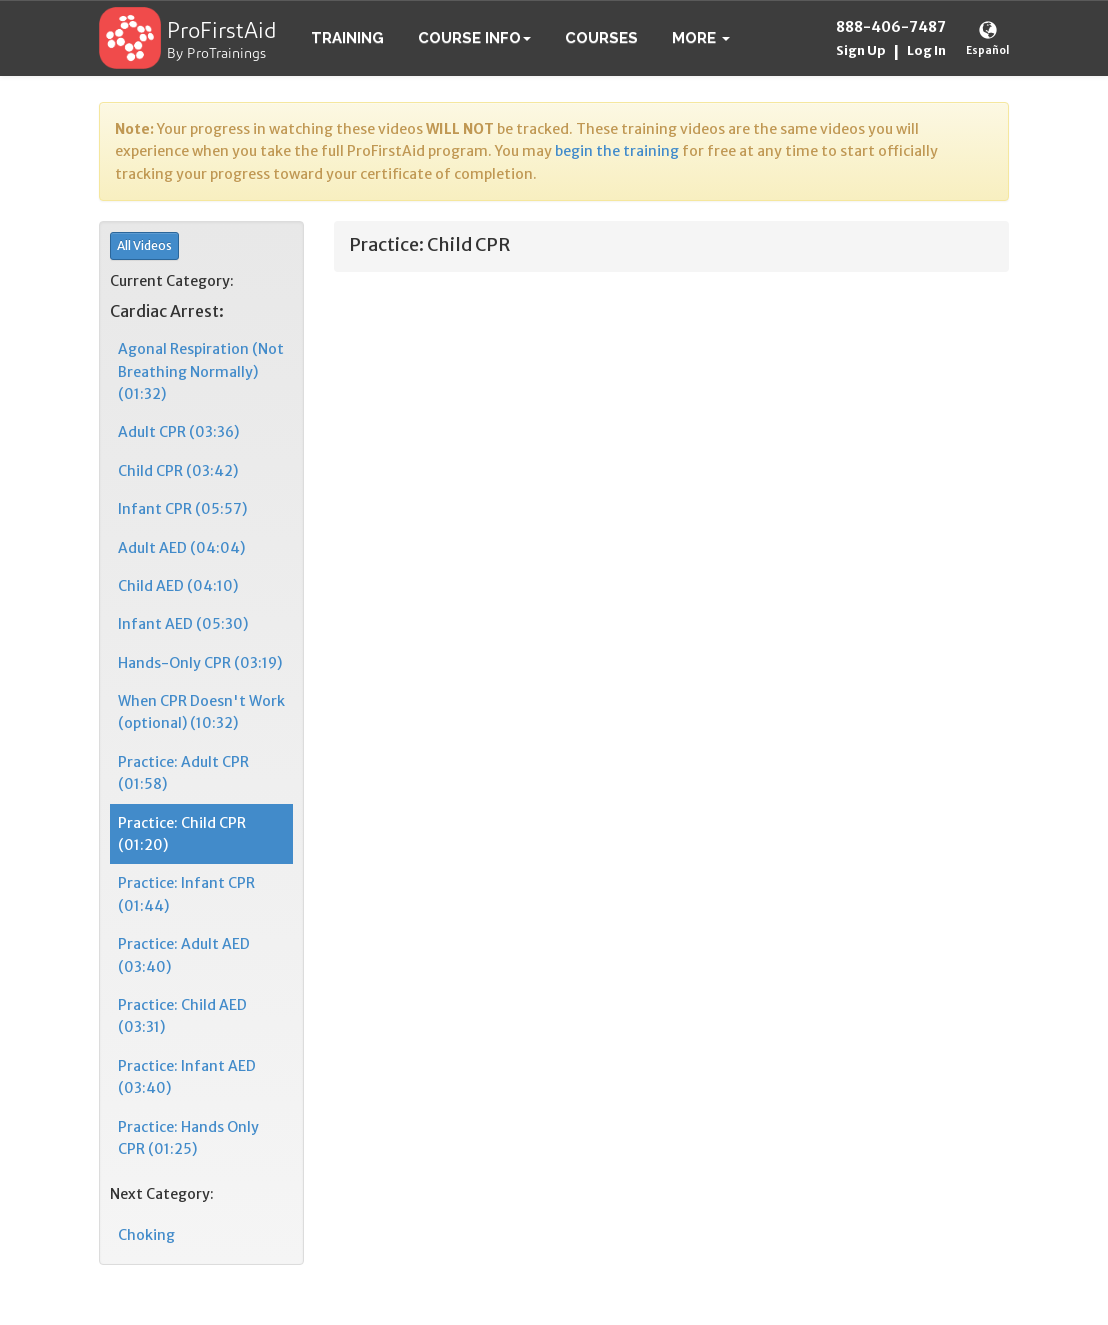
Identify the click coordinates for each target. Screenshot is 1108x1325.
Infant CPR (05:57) (182, 509)
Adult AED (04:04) (181, 548)
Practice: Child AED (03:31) (182, 1016)
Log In (926, 50)
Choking (146, 1235)
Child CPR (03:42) (178, 471)
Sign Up (861, 50)
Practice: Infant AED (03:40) (187, 1077)
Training (347, 38)
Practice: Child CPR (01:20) (182, 834)
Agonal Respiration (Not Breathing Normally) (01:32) (201, 371)
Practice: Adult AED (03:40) (184, 955)
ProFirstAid (222, 32)
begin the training (617, 151)
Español (987, 50)
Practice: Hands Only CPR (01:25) (188, 1138)
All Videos (144, 245)
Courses (601, 38)
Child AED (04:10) (178, 586)
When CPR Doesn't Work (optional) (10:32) (201, 712)
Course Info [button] (474, 38)
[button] (701, 38)
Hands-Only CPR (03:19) (200, 663)
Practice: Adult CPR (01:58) (183, 773)
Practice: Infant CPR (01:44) (186, 894)
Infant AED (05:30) (183, 624)
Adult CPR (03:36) (178, 432)
